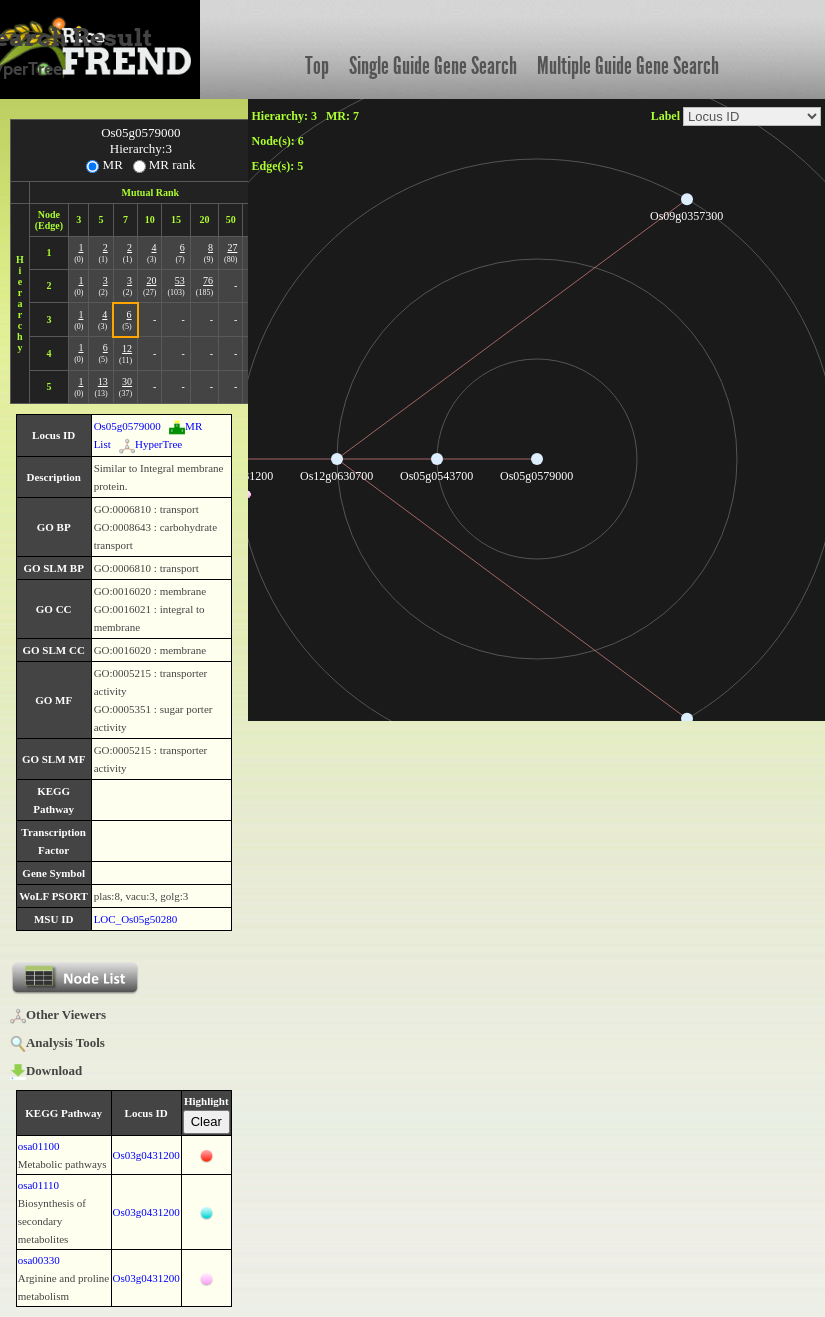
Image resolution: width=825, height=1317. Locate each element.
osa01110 (38, 1185)
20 (151, 280)
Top (317, 66)
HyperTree (150, 444)
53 (180, 280)
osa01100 (39, 1146)
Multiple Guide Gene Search (628, 66)
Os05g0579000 (127, 426)
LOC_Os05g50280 (136, 919)
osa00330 (39, 1260)
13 (103, 381)
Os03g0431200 (146, 1155)
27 (232, 247)
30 (127, 381)
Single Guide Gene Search (433, 66)
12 (127, 348)
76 (208, 280)
